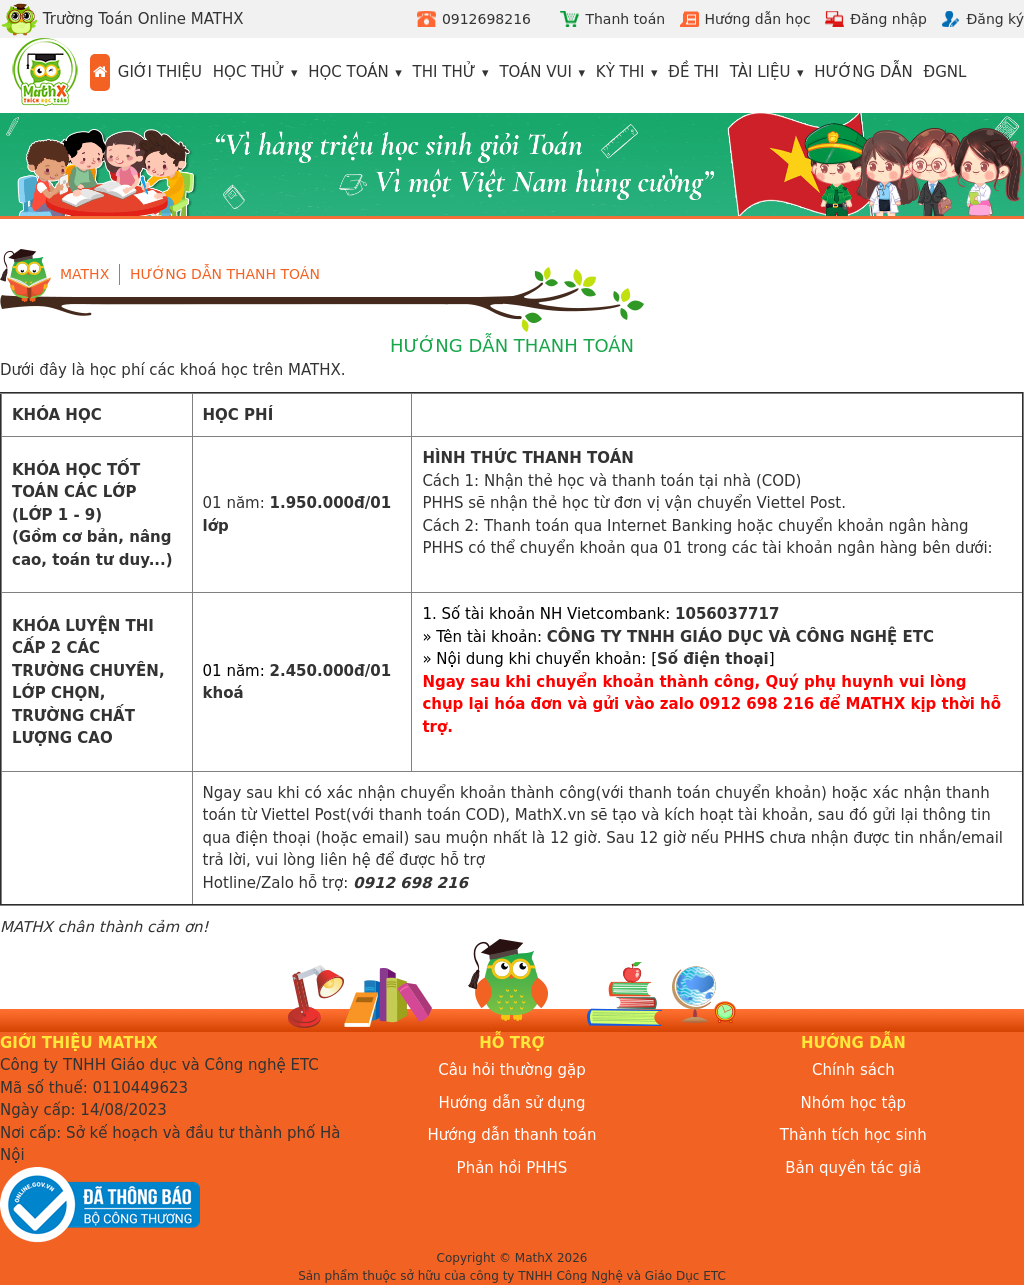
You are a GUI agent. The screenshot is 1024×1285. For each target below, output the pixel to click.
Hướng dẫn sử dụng (512, 1103)
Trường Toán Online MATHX (122, 19)
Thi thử (444, 72)
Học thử (249, 72)
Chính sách (853, 1070)
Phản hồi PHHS (512, 1168)
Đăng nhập (888, 19)
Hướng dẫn (863, 72)
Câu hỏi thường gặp (512, 1070)
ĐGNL (945, 72)
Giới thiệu (160, 72)
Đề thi (693, 72)
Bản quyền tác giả (853, 1168)
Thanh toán (625, 19)
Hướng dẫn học (758, 19)
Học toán (348, 72)
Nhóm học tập (854, 1103)
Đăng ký (995, 19)
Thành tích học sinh (853, 1135)
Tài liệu (760, 72)
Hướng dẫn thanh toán (225, 274)
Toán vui (535, 72)
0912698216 (486, 19)
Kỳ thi (620, 72)
